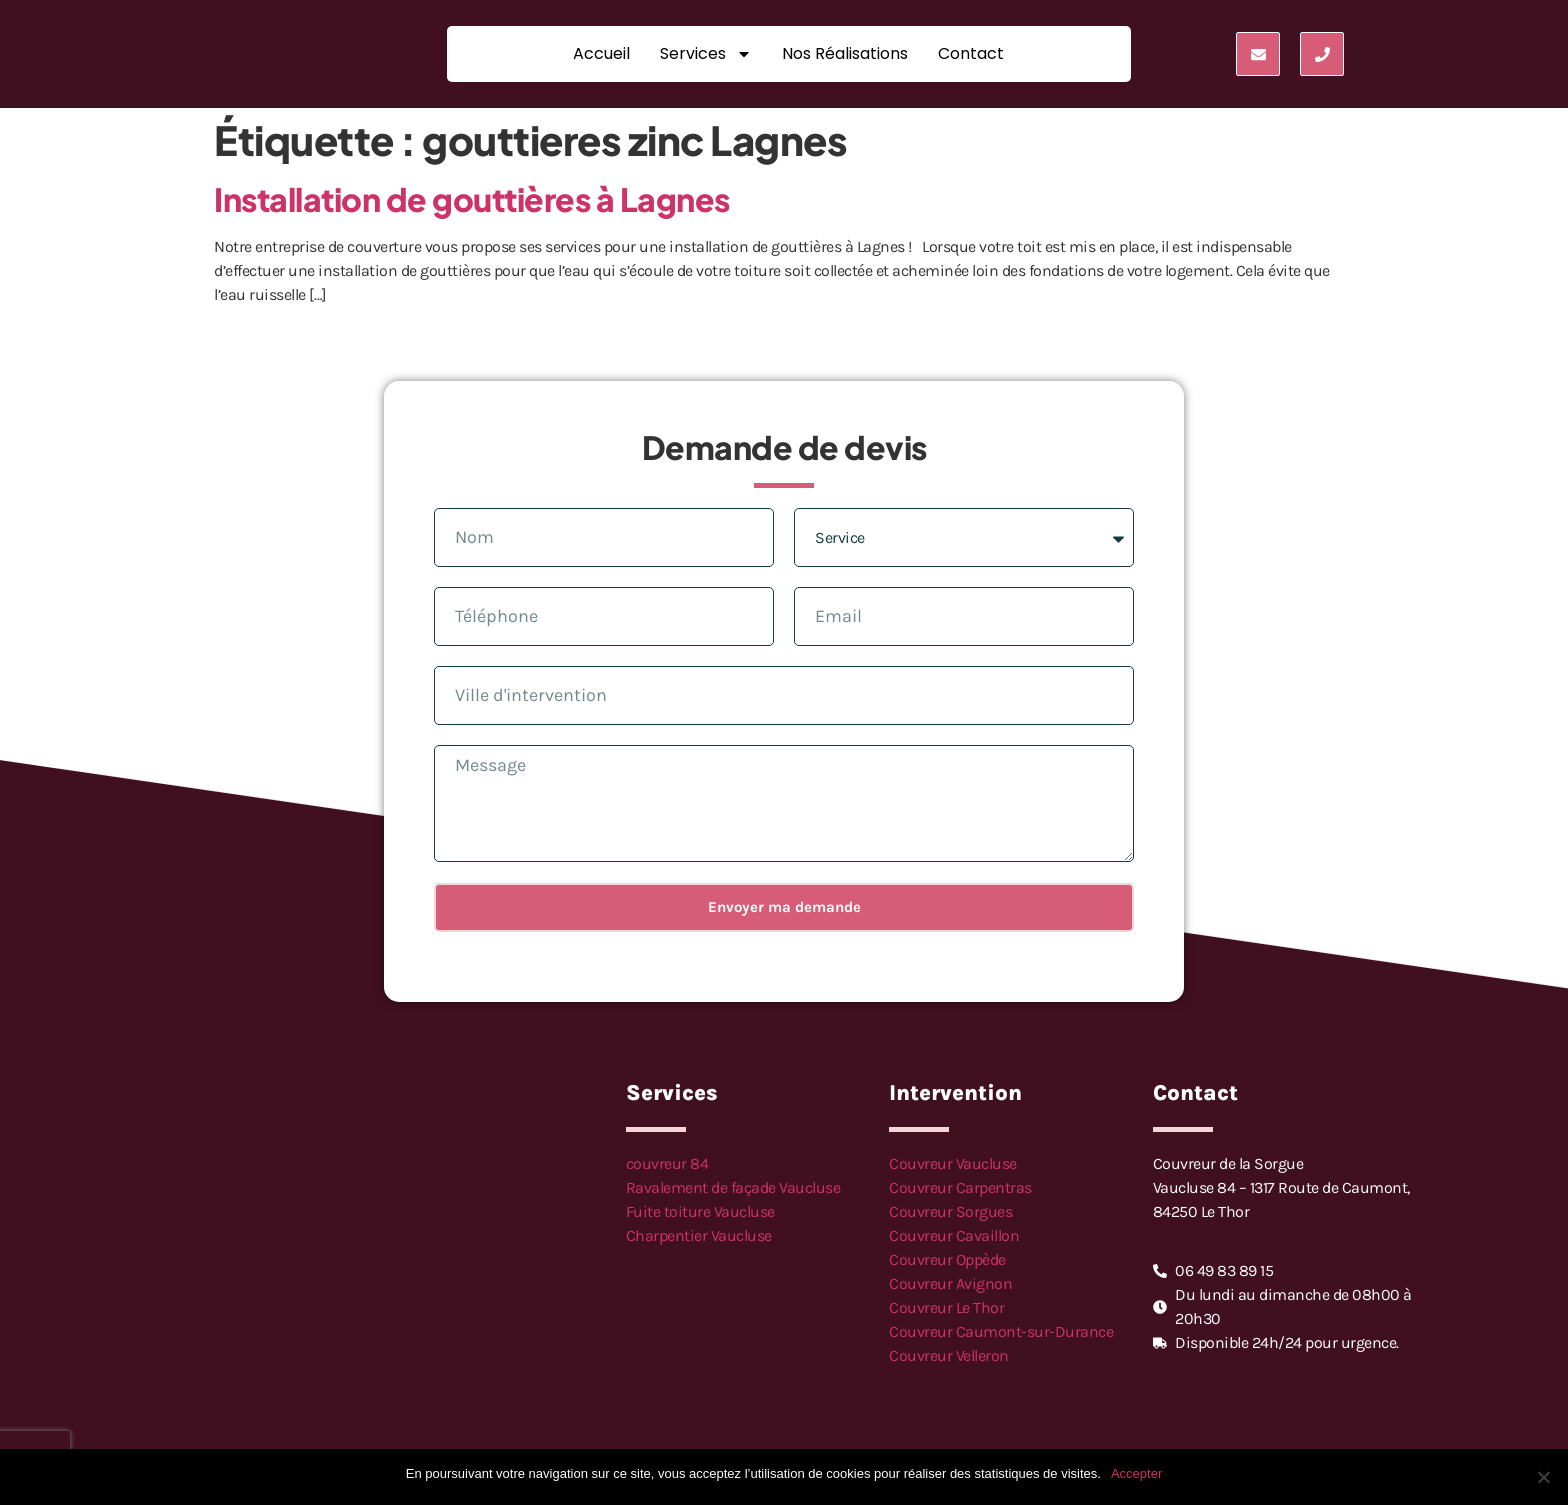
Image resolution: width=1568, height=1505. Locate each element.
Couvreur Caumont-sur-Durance (1001, 1331)
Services (706, 54)
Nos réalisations (845, 53)
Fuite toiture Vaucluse (700, 1211)
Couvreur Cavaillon (954, 1235)
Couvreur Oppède (947, 1259)
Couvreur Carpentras (960, 1187)
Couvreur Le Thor (946, 1307)
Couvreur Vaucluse (953, 1163)
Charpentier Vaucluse (699, 1235)
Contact (971, 53)
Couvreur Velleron (949, 1355)
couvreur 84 (667, 1163)
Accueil (601, 53)
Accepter (1136, 1473)
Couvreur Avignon (950, 1283)
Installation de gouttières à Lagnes (472, 199)
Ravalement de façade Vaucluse (733, 1187)
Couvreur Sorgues (950, 1211)
